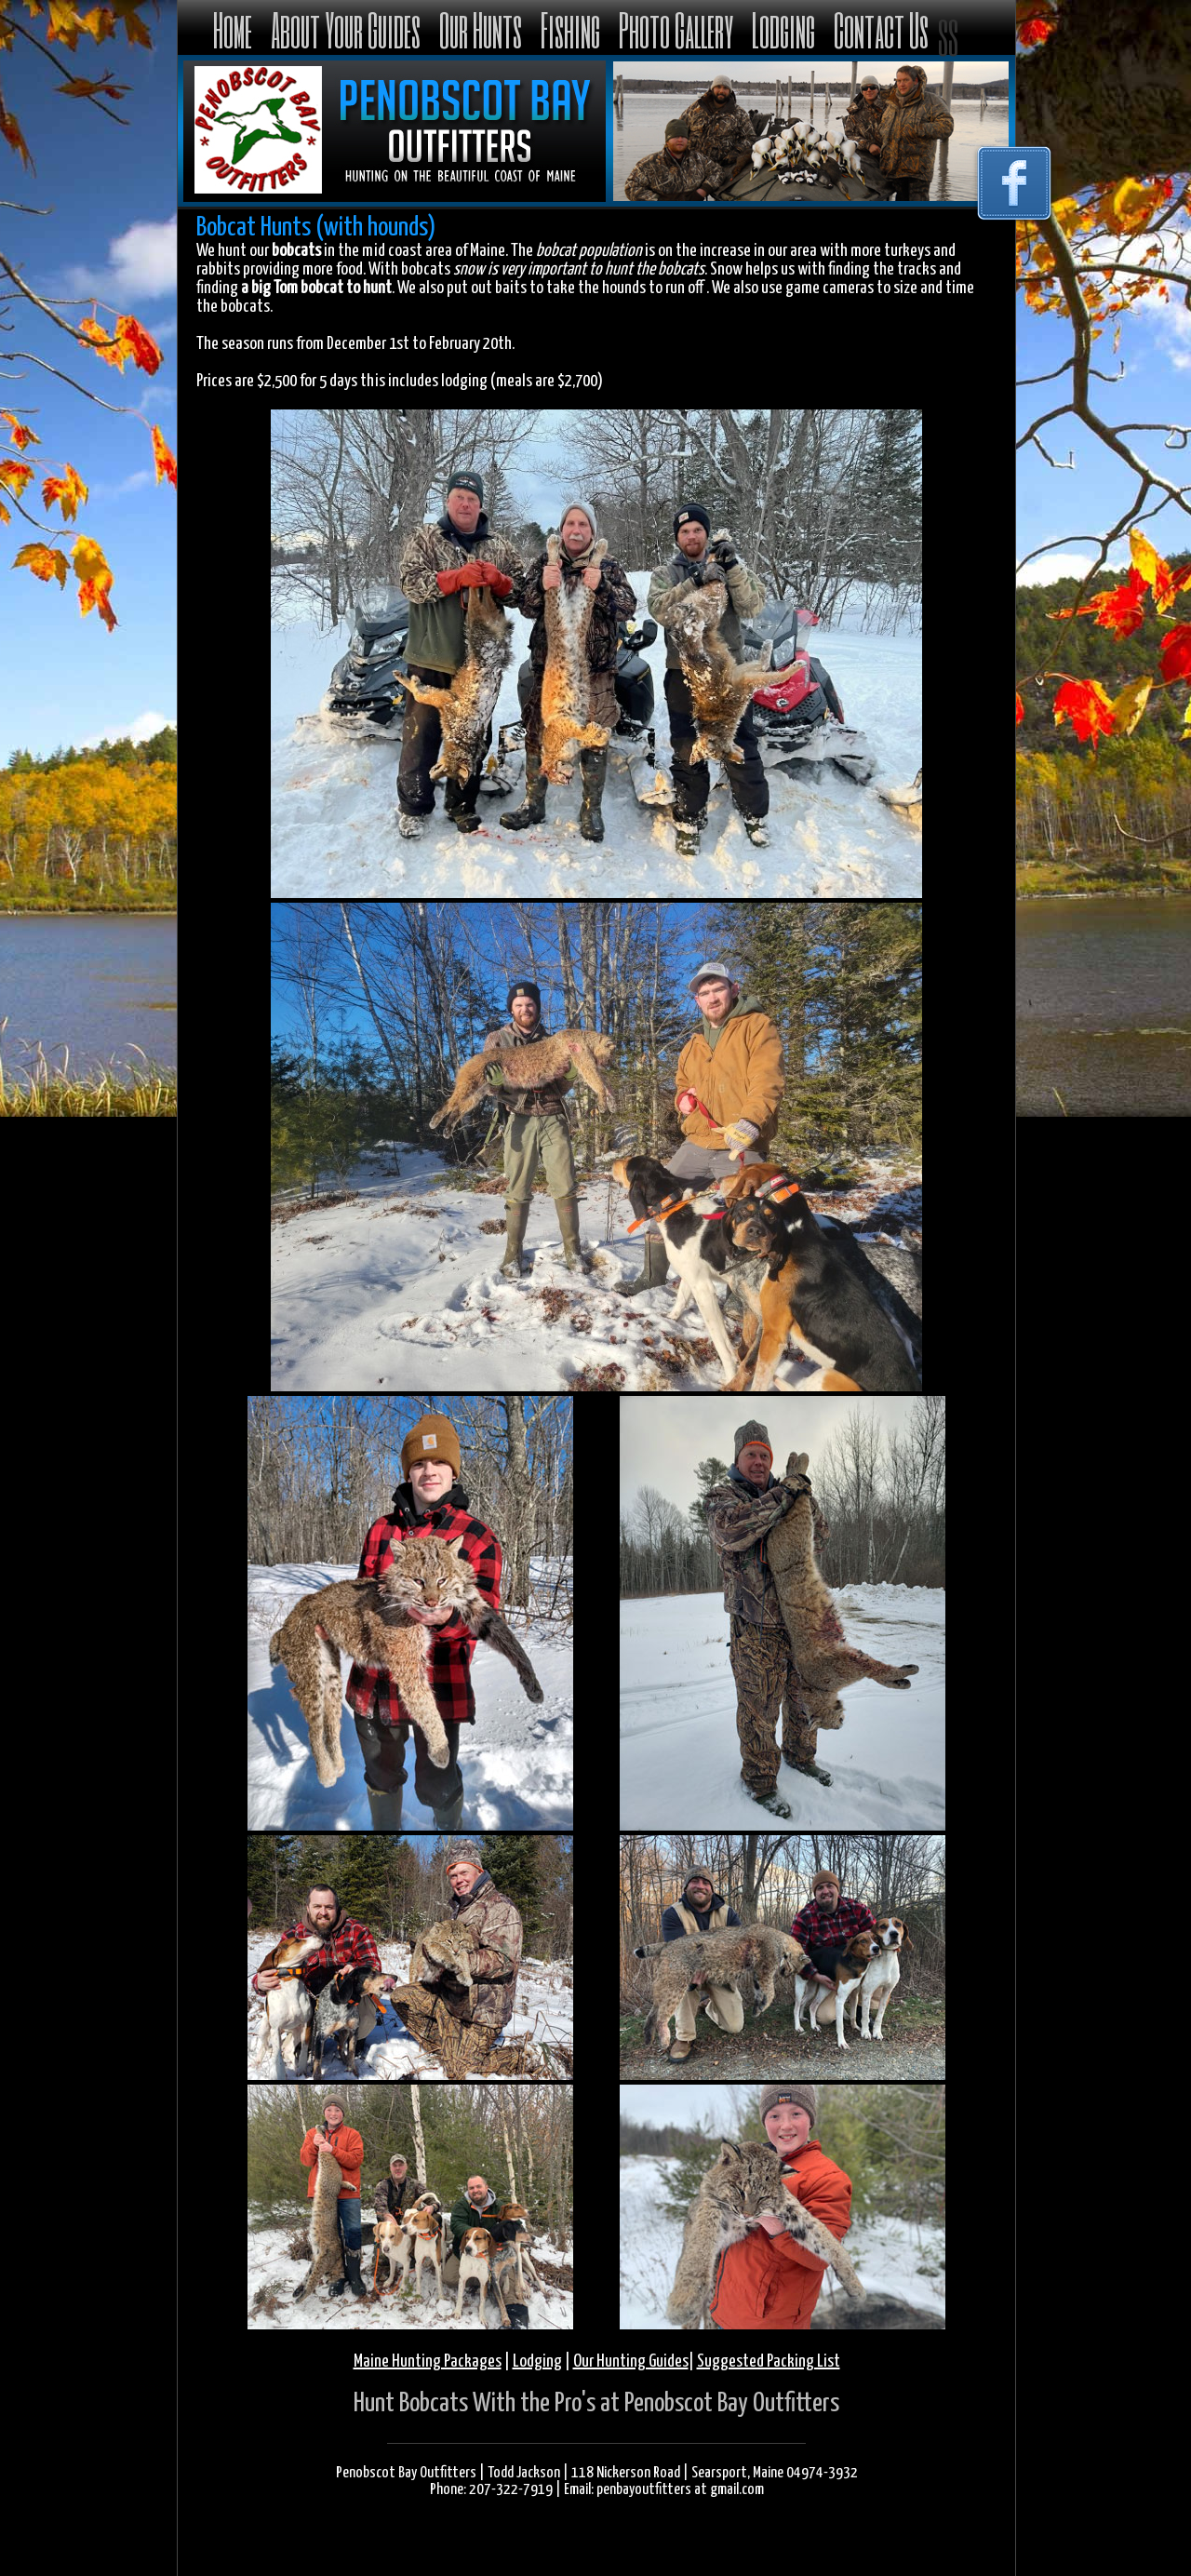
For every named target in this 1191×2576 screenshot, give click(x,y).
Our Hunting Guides (631, 2361)
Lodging (783, 29)
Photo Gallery (676, 29)
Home (232, 29)
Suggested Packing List (768, 2361)
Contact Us (881, 29)
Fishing (570, 29)
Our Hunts (480, 29)
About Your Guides (346, 29)
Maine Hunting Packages (428, 2361)
